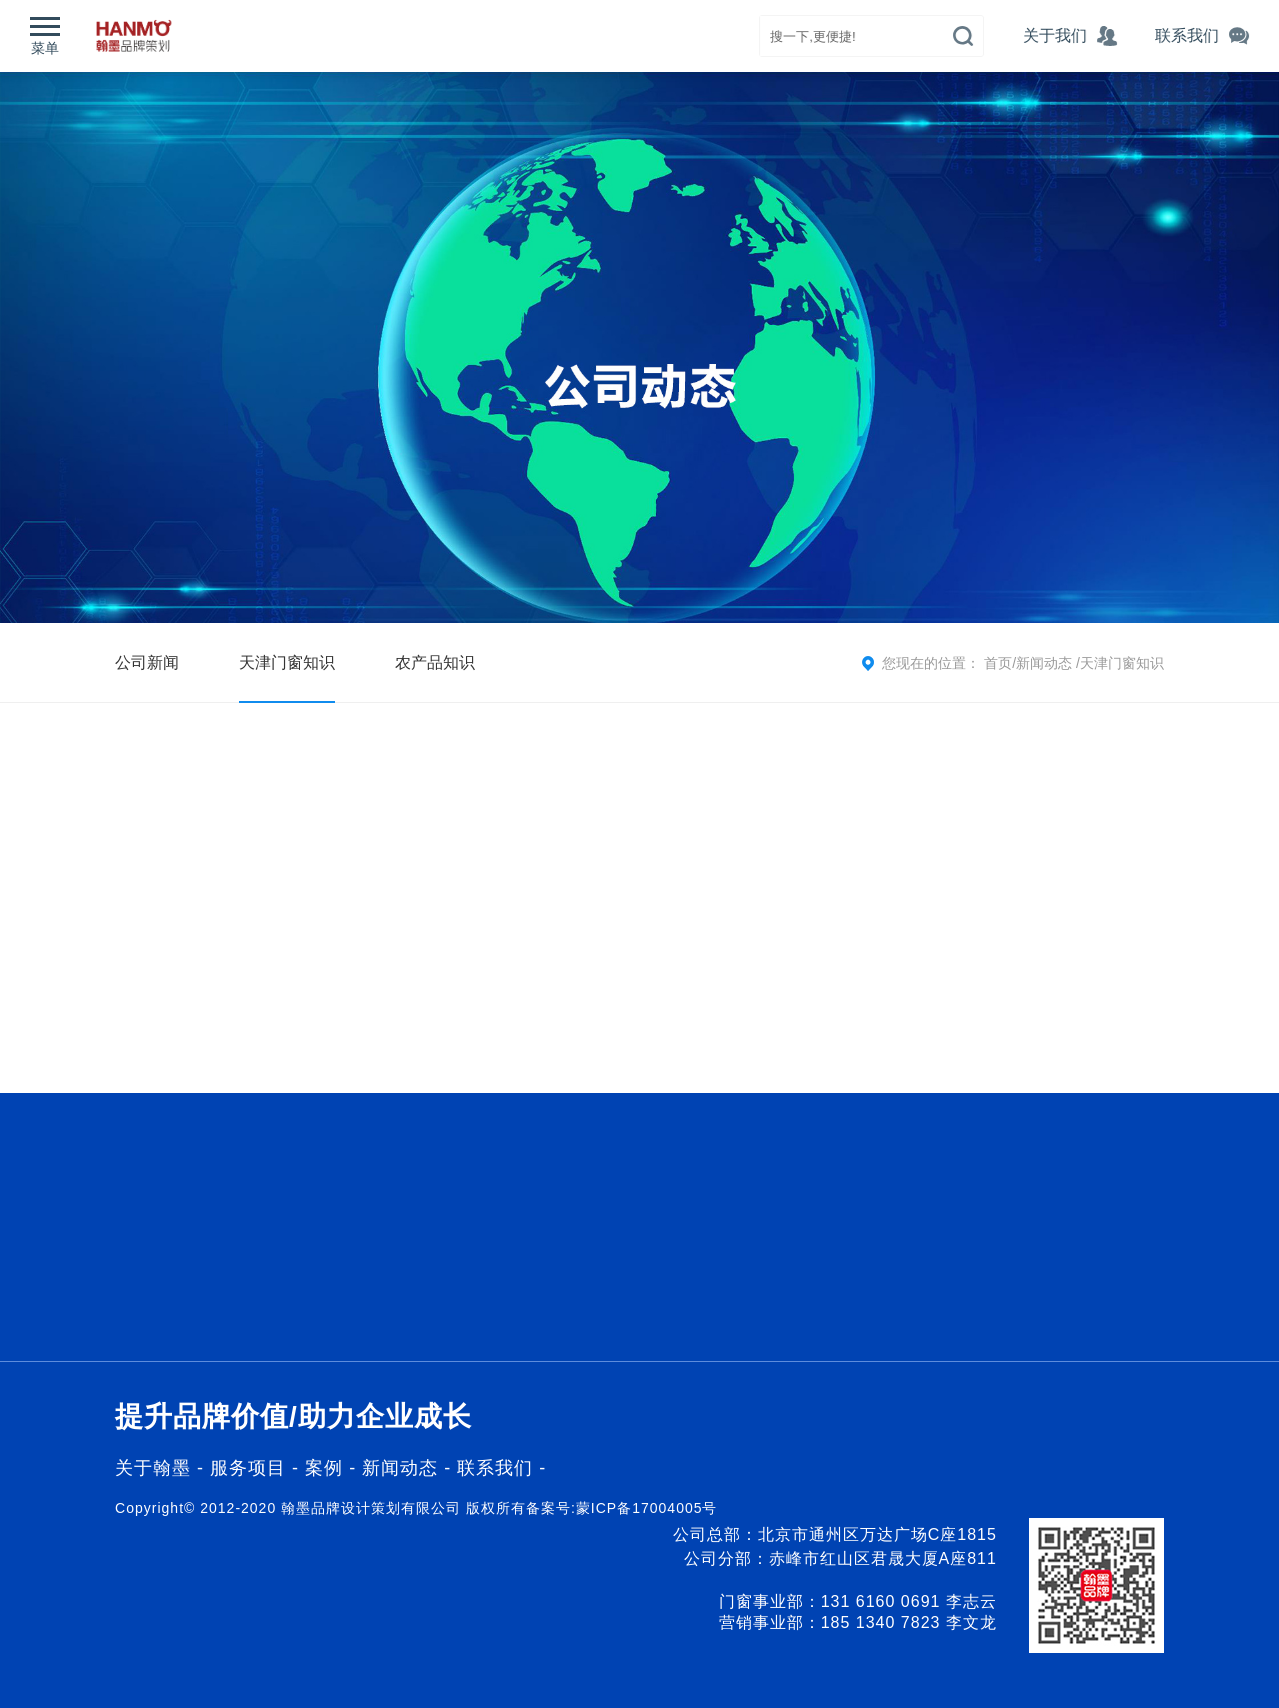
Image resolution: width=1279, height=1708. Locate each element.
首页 (998, 663)
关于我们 (1068, 35)
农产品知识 (435, 662)
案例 (327, 1468)
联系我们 (495, 1468)
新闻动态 (1046, 663)
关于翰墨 (153, 1468)
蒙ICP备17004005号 (647, 1508)
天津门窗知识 (287, 662)
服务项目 (248, 1468)
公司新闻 (147, 662)
